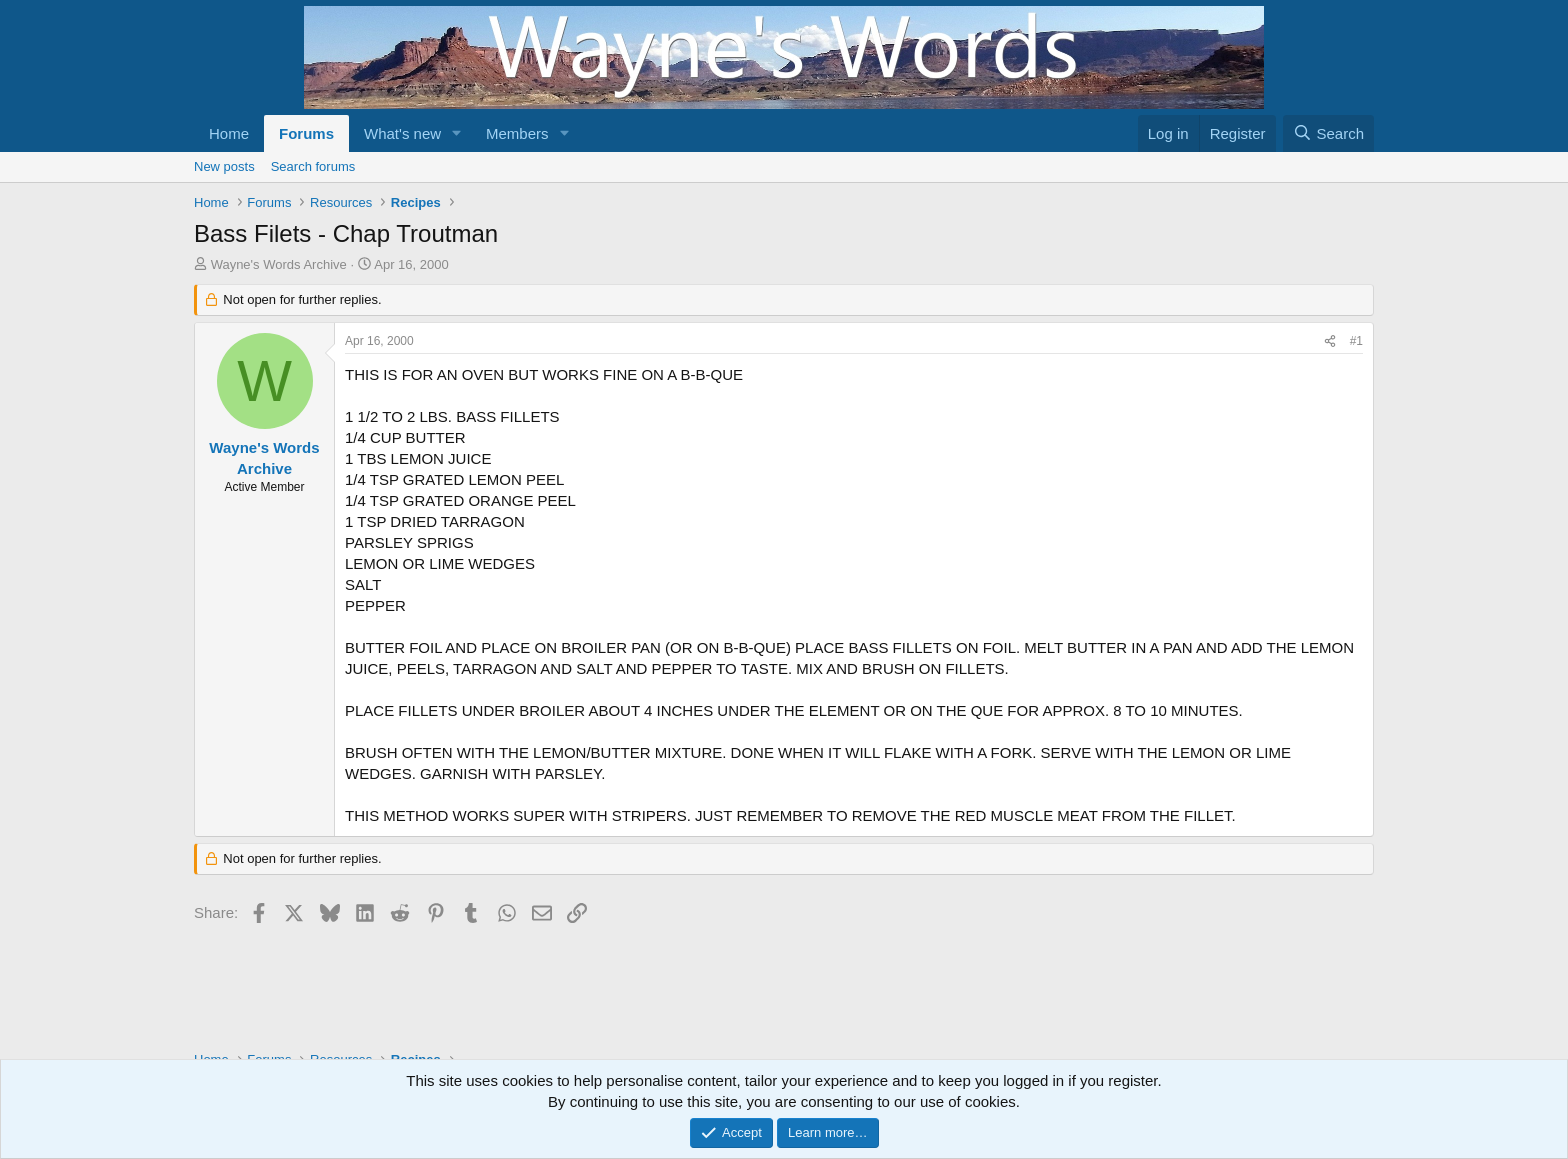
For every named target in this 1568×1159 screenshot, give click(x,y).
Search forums (313, 166)
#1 (1356, 341)
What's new (402, 133)
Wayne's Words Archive (279, 264)
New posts (224, 166)
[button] (457, 133)
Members (517, 133)
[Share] (1330, 341)
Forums (306, 133)
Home (229, 133)
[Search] (1328, 133)
